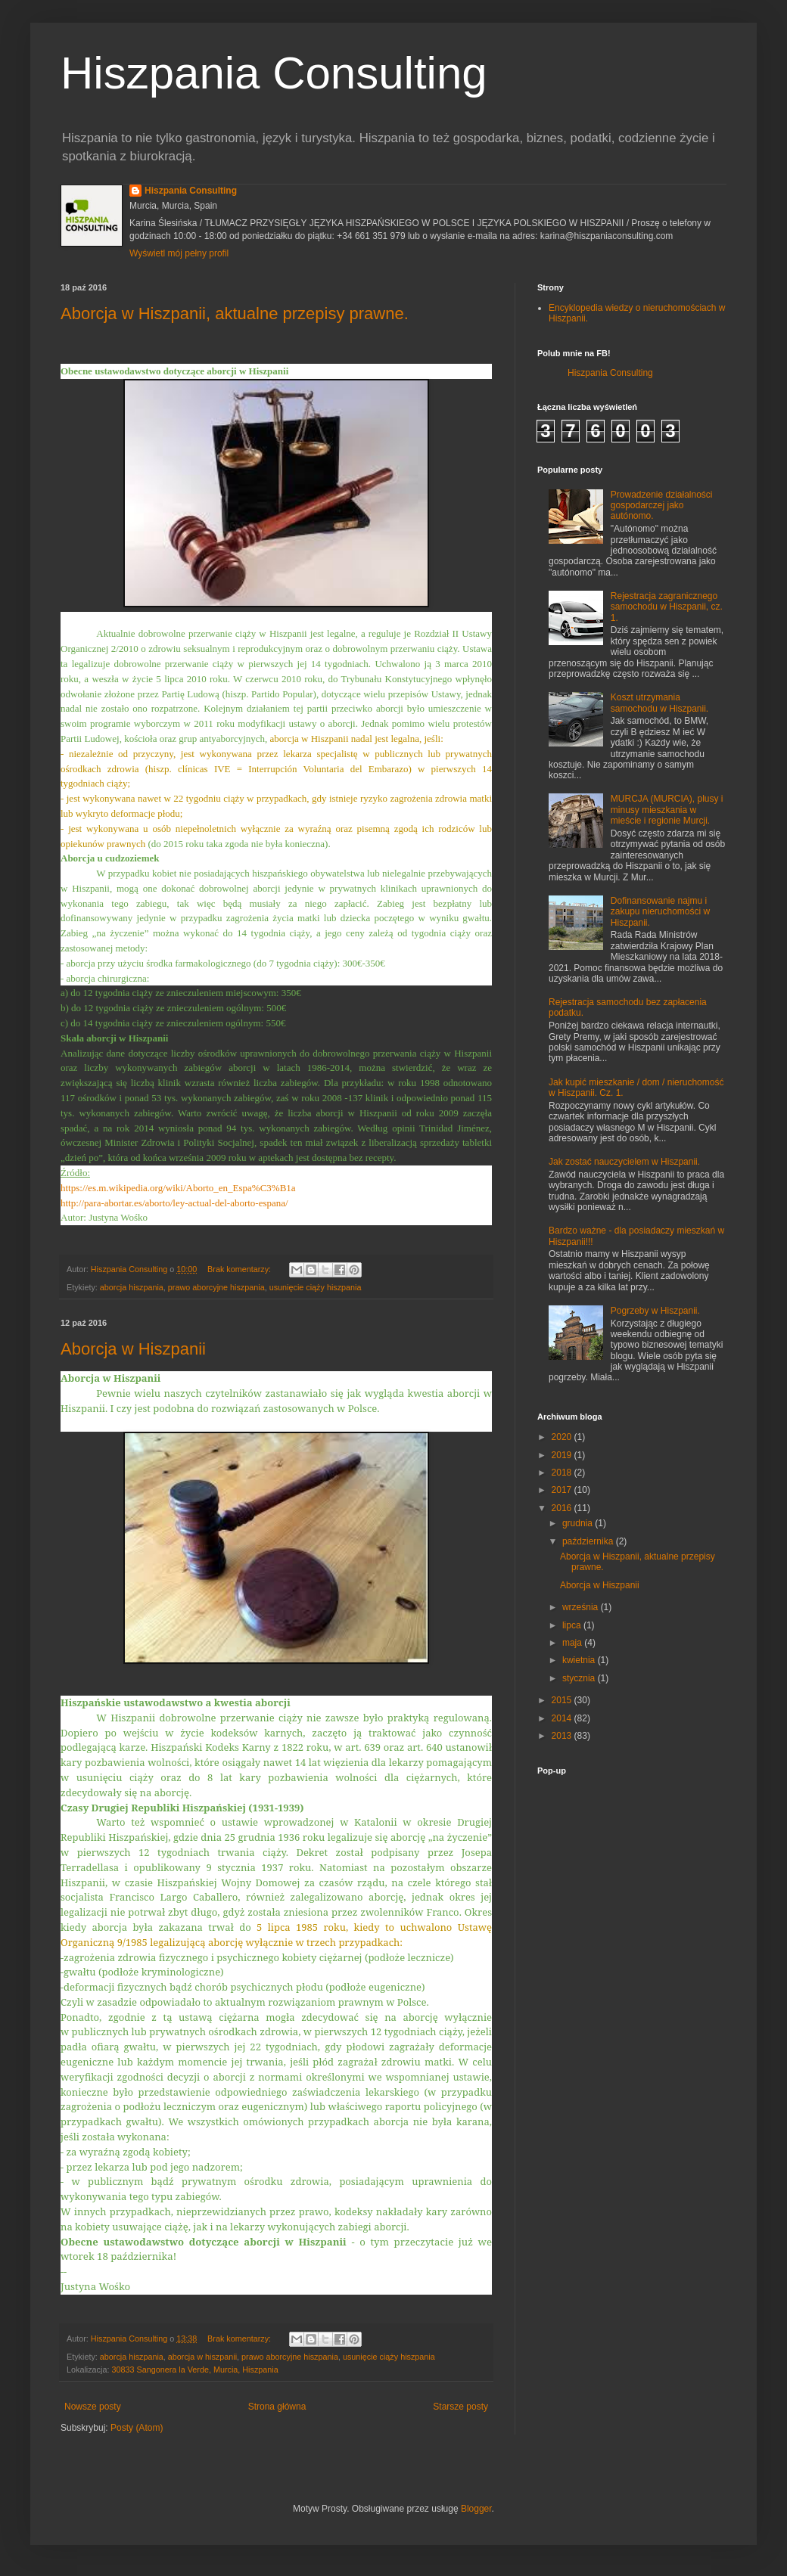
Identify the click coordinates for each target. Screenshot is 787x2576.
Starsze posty (460, 2406)
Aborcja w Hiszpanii (133, 1348)
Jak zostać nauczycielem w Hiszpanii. (624, 1161)
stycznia (580, 1678)
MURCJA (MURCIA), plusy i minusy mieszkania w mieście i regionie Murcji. (667, 809)
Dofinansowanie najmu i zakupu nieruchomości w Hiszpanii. (660, 911)
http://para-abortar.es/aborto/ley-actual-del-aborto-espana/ (174, 1203)
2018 (563, 1472)
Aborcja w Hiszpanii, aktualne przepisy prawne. (235, 313)
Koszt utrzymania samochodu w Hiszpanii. (659, 702)
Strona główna (277, 2406)
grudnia (578, 1523)
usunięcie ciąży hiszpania (315, 1287)
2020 (563, 1437)
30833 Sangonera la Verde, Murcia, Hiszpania (194, 2369)
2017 (563, 1490)
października (589, 1541)
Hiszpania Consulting (274, 73)
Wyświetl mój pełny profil (179, 253)
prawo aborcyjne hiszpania (216, 1287)
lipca (572, 1625)
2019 (563, 1455)
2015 (563, 1700)
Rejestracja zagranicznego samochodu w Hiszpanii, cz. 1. (667, 607)
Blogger (476, 2508)
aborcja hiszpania (131, 1287)
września (581, 1607)
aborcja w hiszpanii (202, 2356)
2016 (563, 1508)
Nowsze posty (92, 2406)
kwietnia (580, 1660)
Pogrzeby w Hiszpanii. (655, 1310)
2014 (563, 1718)
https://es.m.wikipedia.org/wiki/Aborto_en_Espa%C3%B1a (178, 1187)
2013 (563, 1735)
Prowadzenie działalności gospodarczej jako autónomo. (662, 505)
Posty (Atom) (136, 2427)
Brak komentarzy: (240, 1269)
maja (573, 1642)
